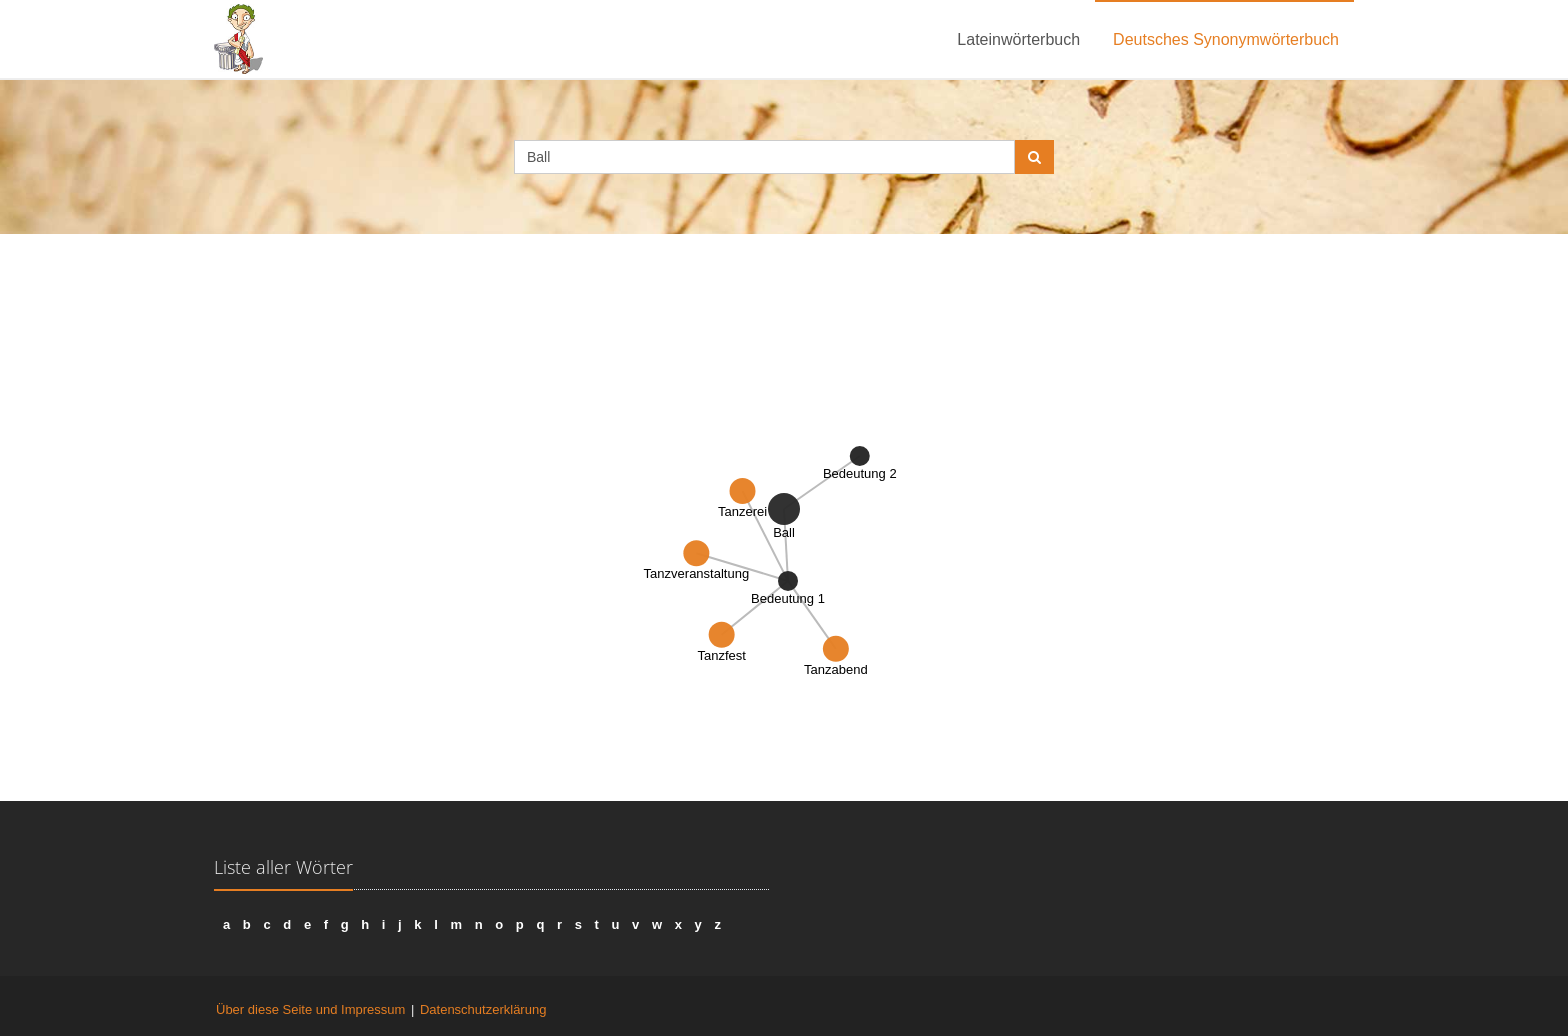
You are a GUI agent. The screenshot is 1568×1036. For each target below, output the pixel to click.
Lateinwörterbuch (1018, 39)
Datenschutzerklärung (483, 1009)
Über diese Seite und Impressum (310, 1009)
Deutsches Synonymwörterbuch (1226, 39)
